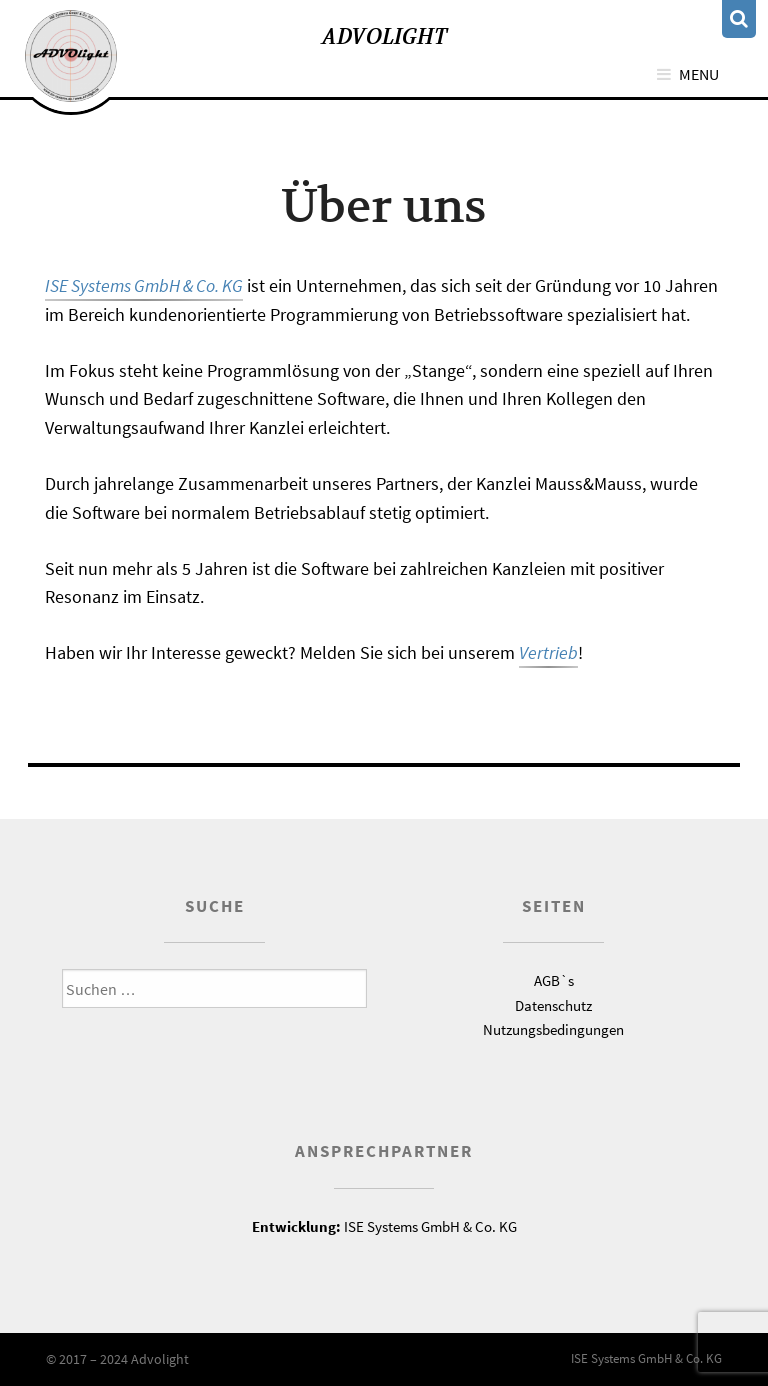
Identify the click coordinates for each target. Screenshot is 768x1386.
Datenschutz (553, 1005)
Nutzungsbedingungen (553, 1029)
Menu (699, 74)
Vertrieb (548, 652)
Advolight (384, 36)
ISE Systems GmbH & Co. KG (144, 285)
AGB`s (554, 980)
